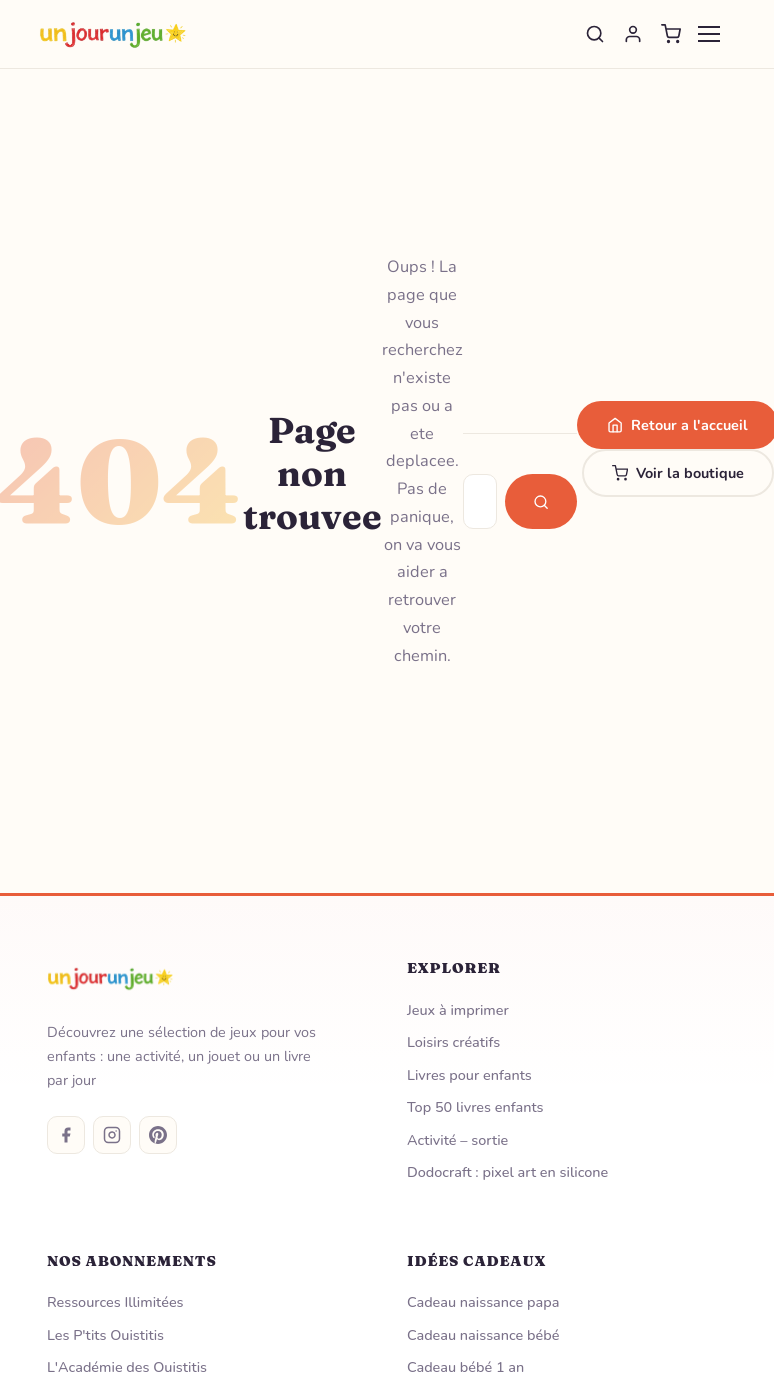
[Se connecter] (633, 34)
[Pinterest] (158, 1135)
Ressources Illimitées (115, 1302)
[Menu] (709, 34)
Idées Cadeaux (476, 1261)
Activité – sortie (457, 1140)
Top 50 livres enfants (475, 1107)
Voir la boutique (678, 473)
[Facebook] (66, 1135)
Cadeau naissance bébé (483, 1335)
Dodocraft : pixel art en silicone (507, 1172)
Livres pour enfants (469, 1075)
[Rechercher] (595, 34)
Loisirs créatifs (453, 1042)
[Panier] (671, 34)
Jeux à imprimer (458, 1010)
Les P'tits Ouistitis (105, 1335)
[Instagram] (112, 1135)
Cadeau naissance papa (483, 1302)
